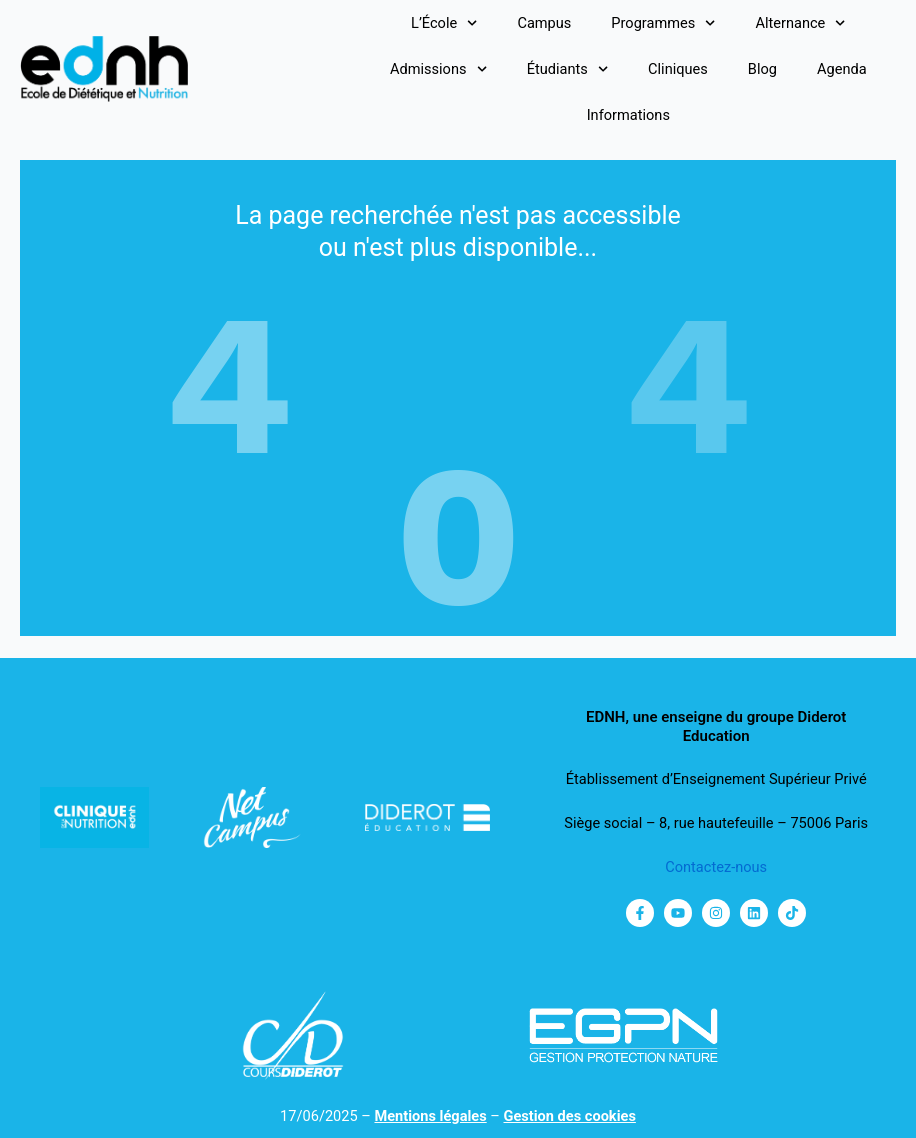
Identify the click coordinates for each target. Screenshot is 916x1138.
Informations (628, 115)
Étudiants (567, 69)
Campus (544, 23)
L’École (444, 23)
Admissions (438, 69)
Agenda (842, 69)
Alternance (800, 23)
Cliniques (678, 69)
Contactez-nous (716, 867)
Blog (762, 69)
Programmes (663, 23)
